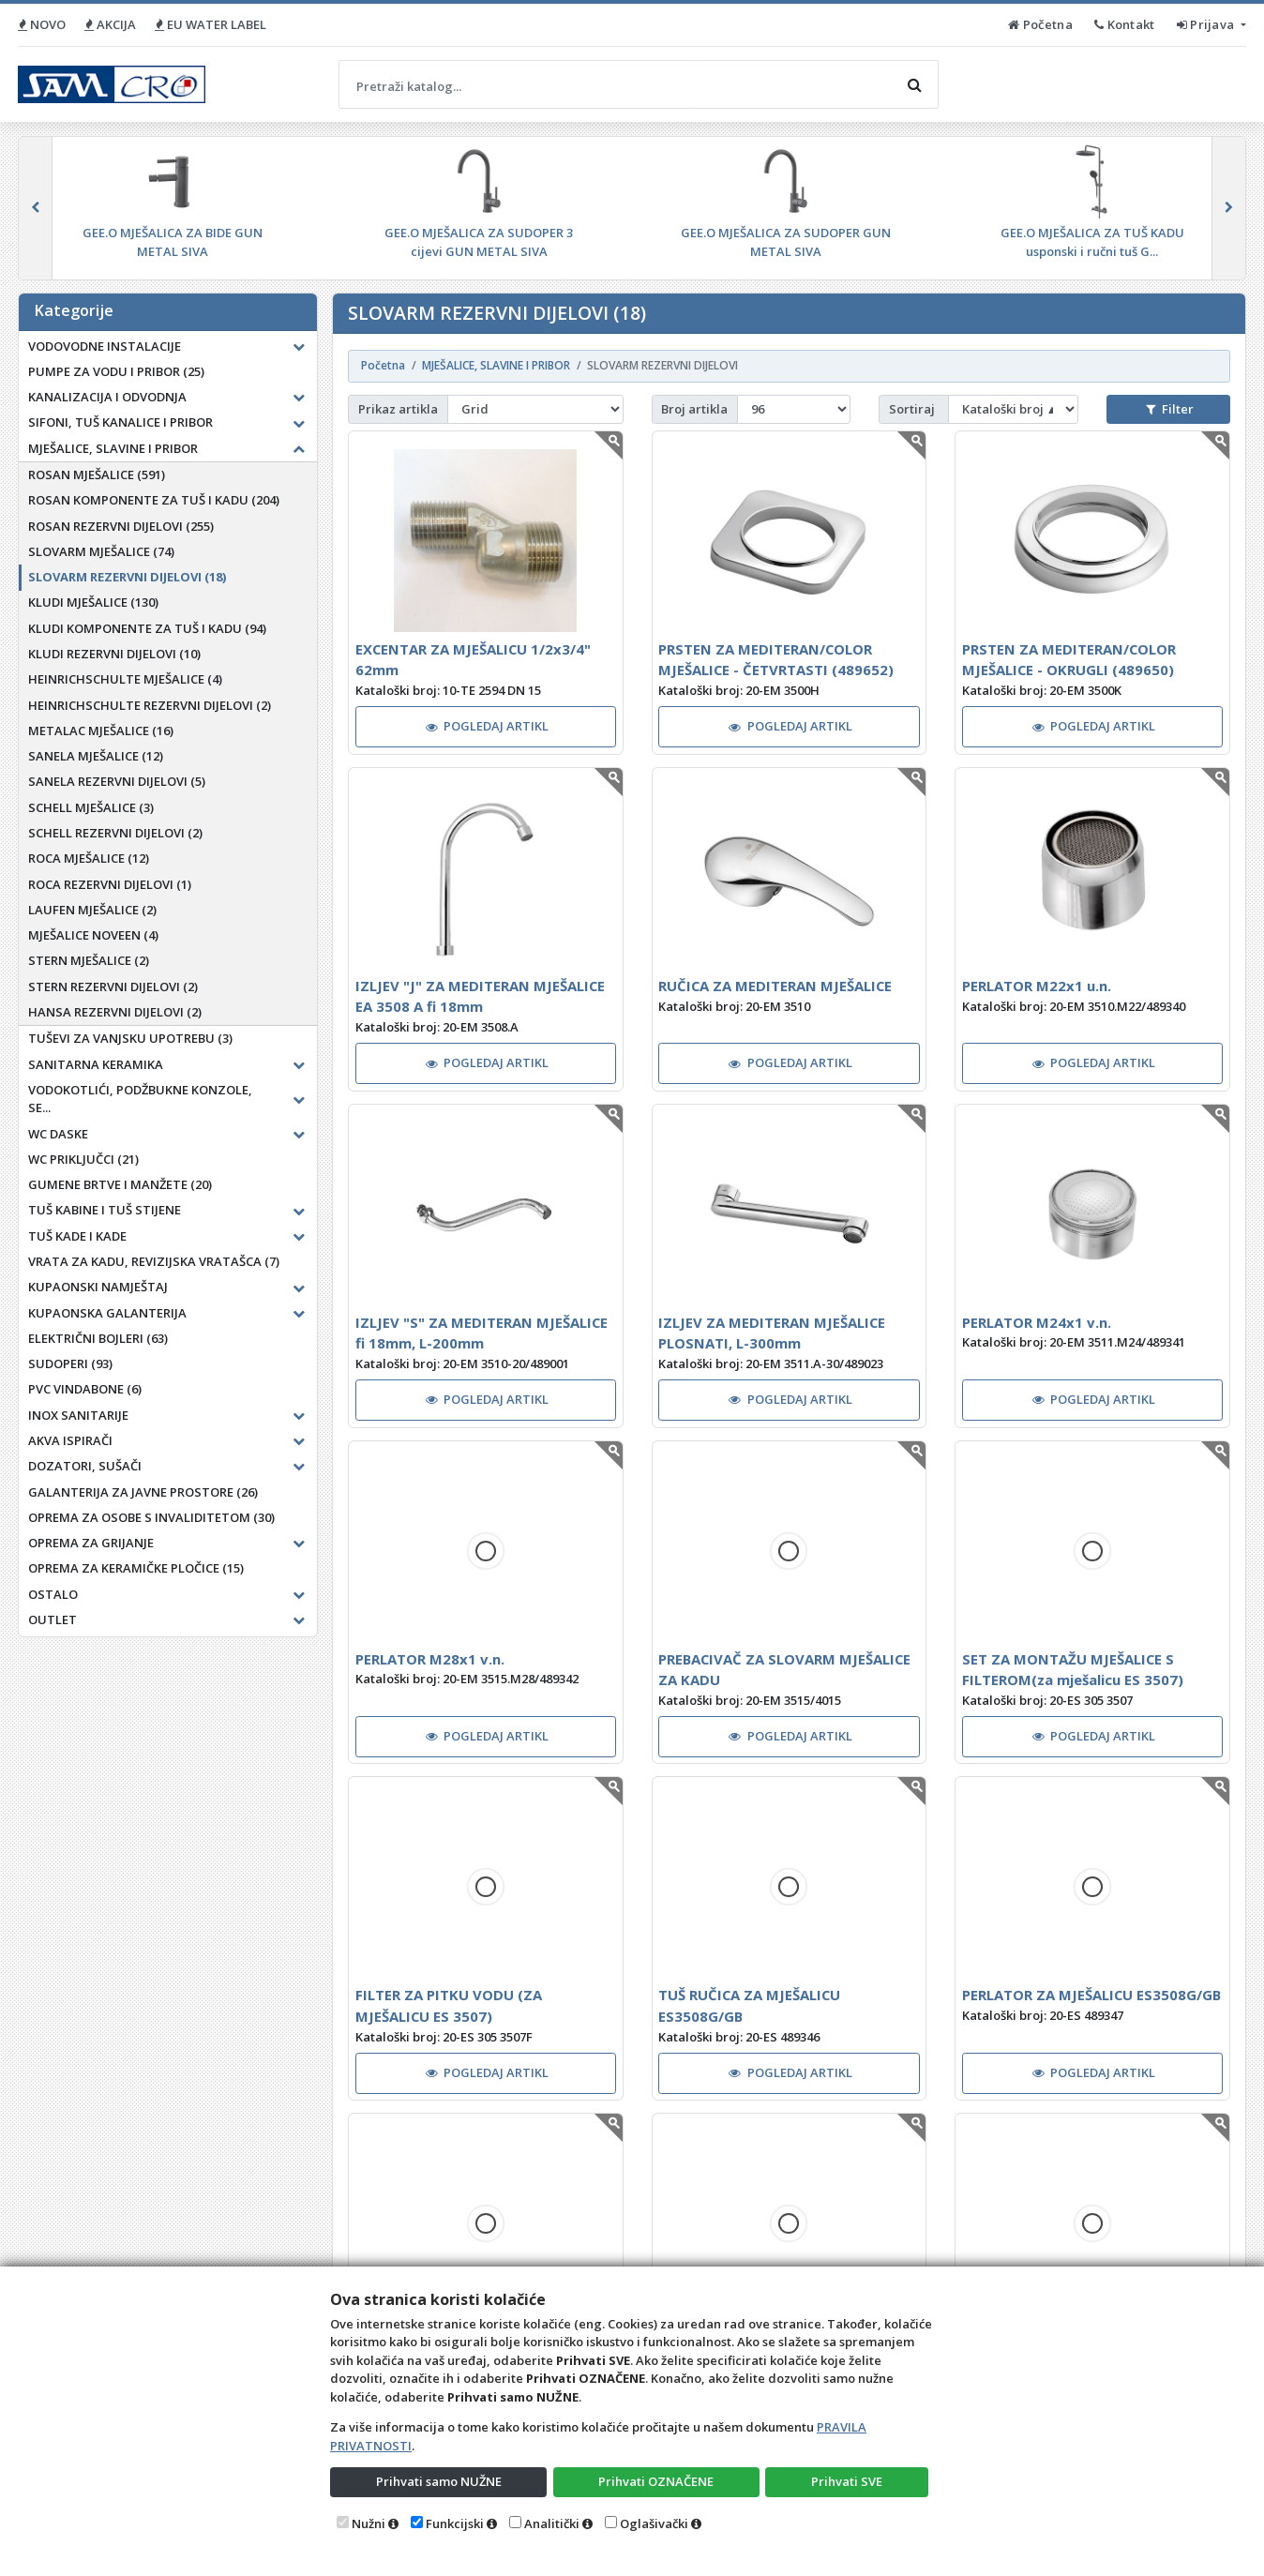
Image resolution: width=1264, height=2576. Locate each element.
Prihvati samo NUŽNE (439, 2481)
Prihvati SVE (846, 2481)
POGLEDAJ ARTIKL (487, 725)
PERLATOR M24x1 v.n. (1036, 1322)
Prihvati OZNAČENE (656, 2481)
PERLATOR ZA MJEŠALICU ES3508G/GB (1091, 1994)
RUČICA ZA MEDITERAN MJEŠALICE (775, 985)
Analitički (551, 2523)
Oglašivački (654, 2523)
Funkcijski (455, 2523)
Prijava (1207, 24)
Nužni (368, 2523)
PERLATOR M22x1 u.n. (1036, 985)
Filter (1169, 408)
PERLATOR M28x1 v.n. (429, 1659)
